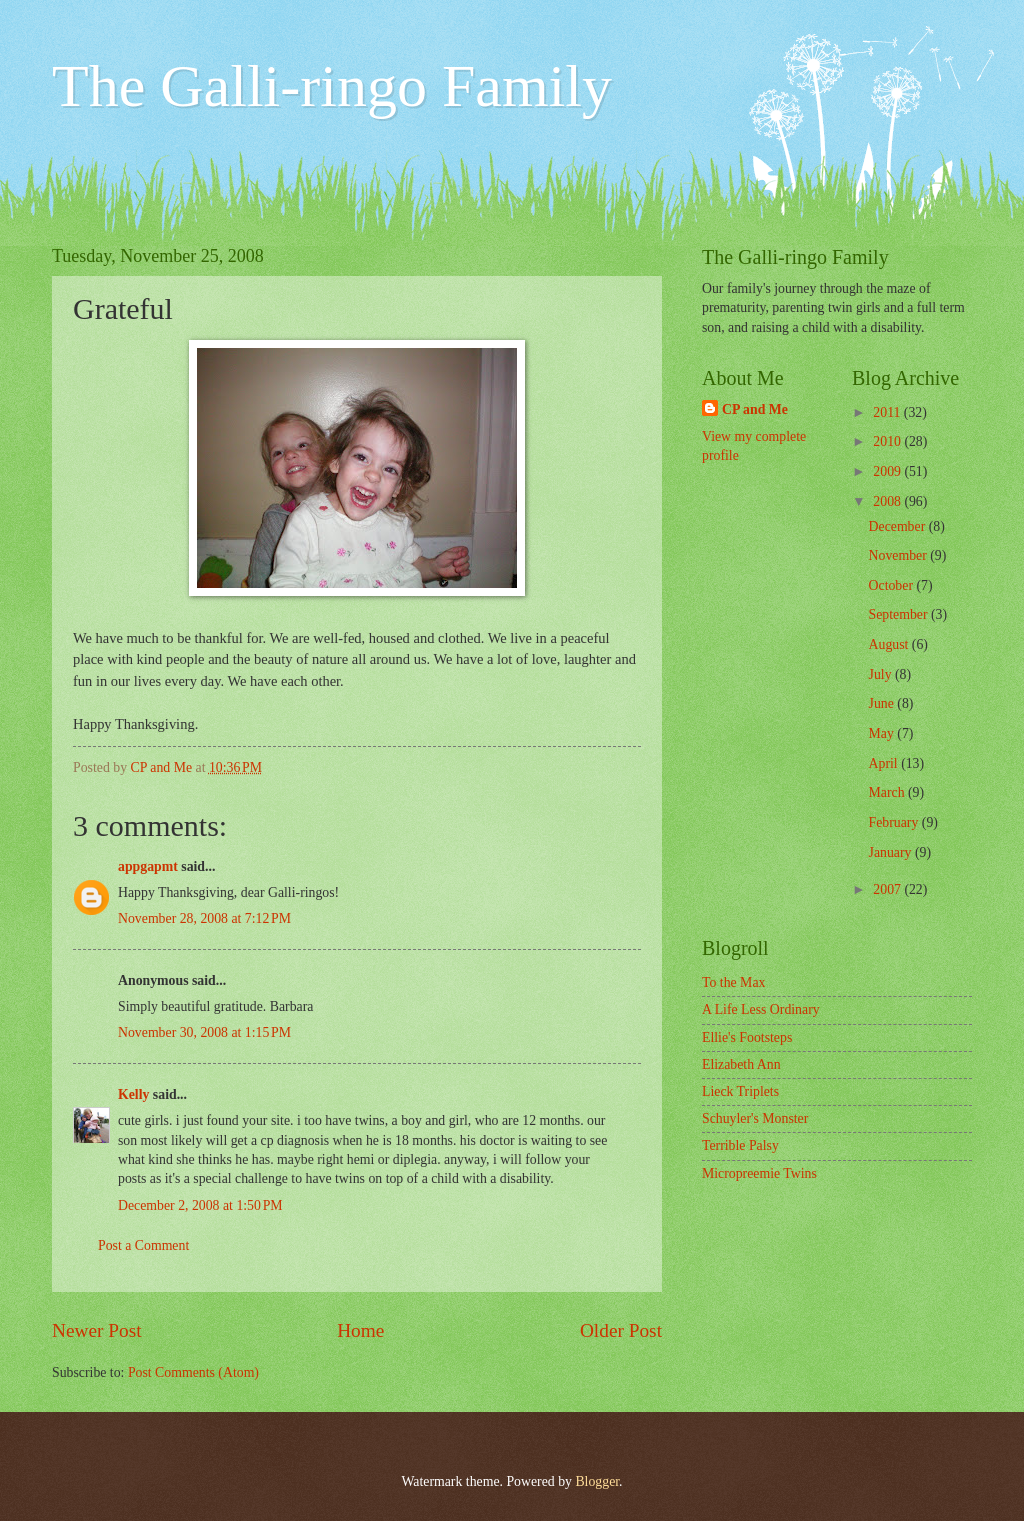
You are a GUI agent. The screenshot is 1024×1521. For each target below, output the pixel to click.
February (895, 822)
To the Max (733, 982)
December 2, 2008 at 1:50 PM (200, 1205)
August (890, 644)
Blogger (597, 1481)
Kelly (133, 1094)
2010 (888, 441)
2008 (888, 501)
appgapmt (148, 866)
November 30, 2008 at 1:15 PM (204, 1032)
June (883, 703)
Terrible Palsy (740, 1145)
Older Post (621, 1330)
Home (360, 1330)
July (882, 674)
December (899, 526)
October (893, 585)
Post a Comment (143, 1245)
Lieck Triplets (740, 1091)
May (883, 733)
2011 (888, 412)
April (885, 763)
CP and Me (755, 409)
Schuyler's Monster (755, 1118)
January (892, 852)
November (900, 555)
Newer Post (97, 1330)
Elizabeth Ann (741, 1064)
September (900, 614)
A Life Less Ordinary (761, 1009)
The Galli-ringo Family (332, 86)
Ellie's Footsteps (747, 1037)
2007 (888, 889)
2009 (888, 471)
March (888, 792)
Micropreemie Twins (759, 1173)
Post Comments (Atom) (193, 1372)
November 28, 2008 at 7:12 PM (204, 918)
